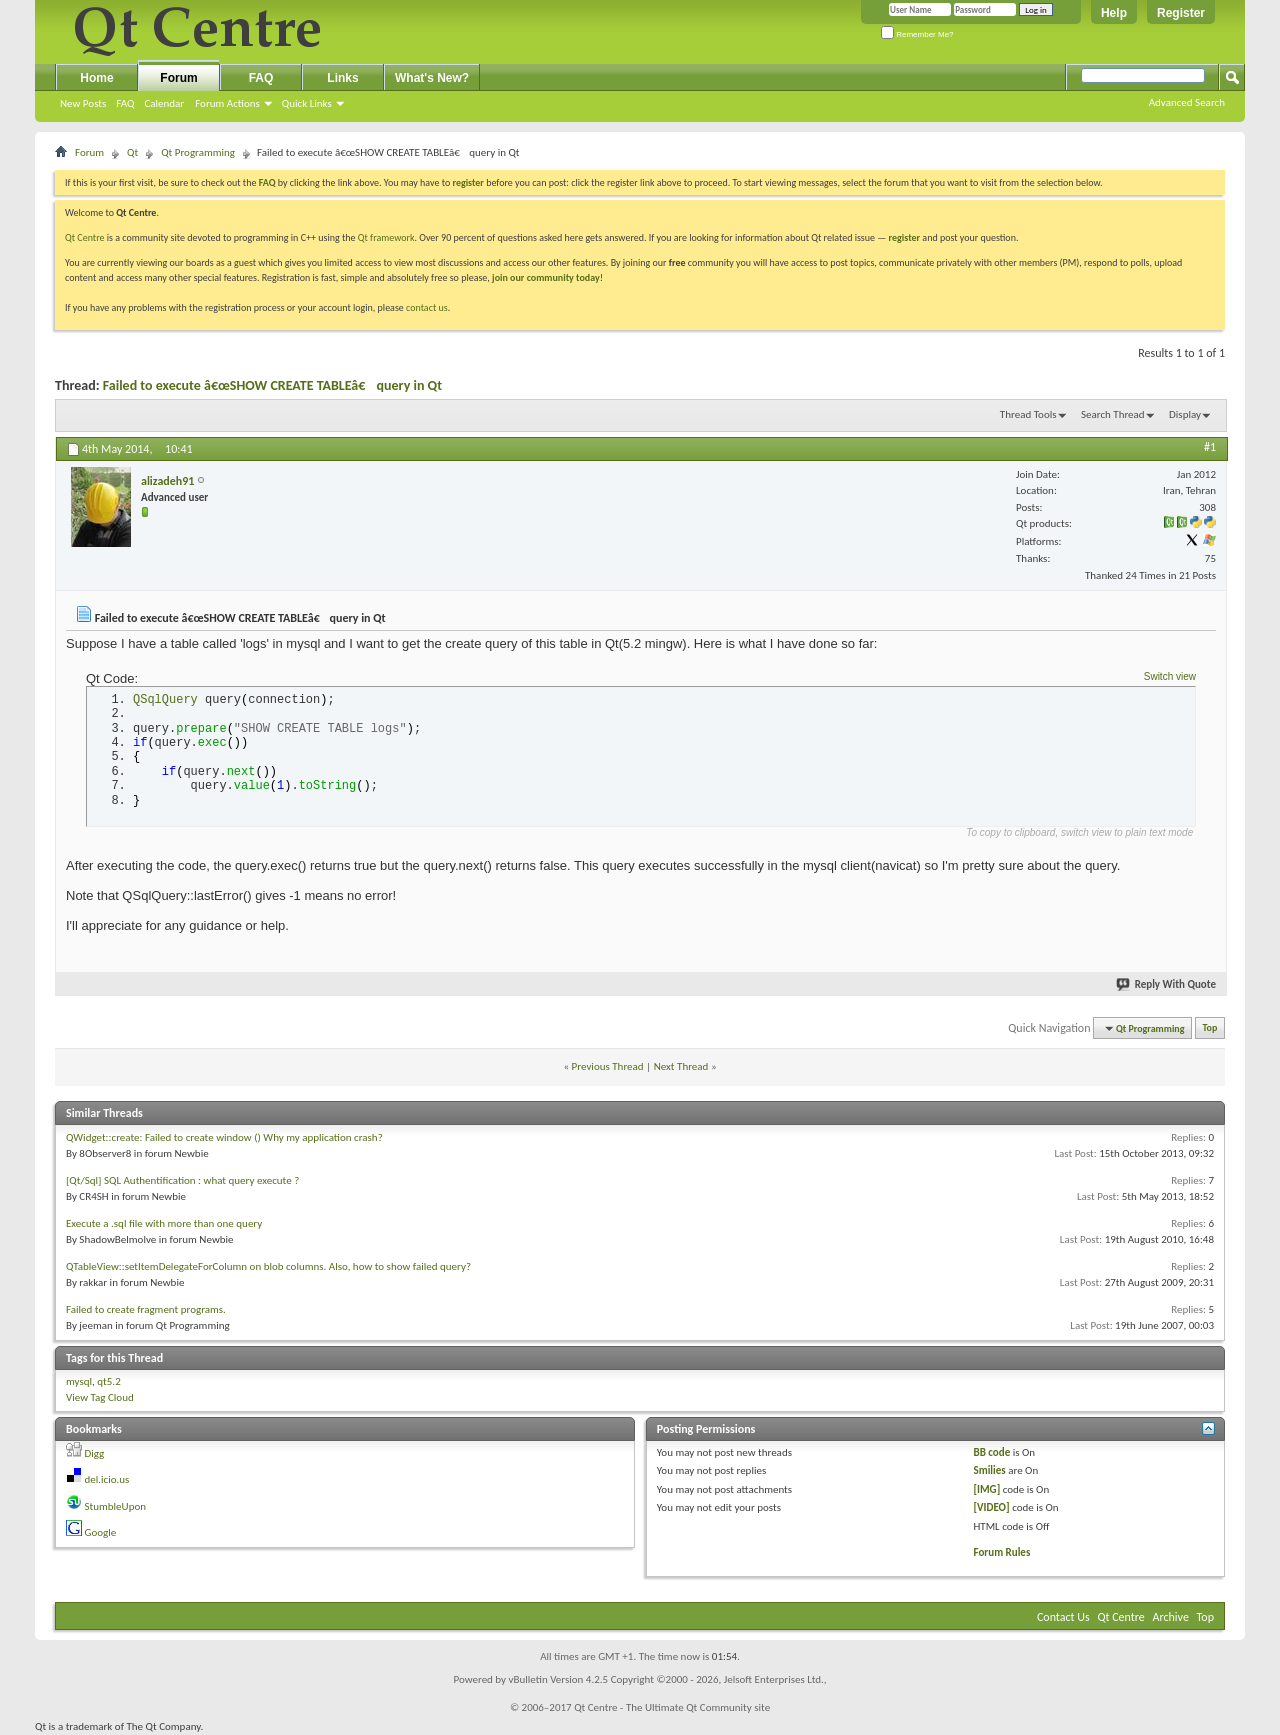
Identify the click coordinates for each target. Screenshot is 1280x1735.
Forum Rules (1002, 1552)
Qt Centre (85, 237)
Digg (95, 1453)
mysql (79, 1381)
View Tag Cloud (100, 1397)
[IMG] (987, 1489)
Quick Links (307, 103)
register (904, 237)
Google (101, 1532)
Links (342, 78)
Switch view (1170, 676)
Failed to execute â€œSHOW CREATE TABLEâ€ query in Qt (272, 385)
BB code (992, 1452)
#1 (1210, 447)
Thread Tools (1028, 414)
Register (1181, 13)
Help (1114, 13)
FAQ (125, 103)
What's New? (432, 78)
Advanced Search (1187, 102)
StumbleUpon (116, 1506)
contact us (427, 307)
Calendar (164, 103)
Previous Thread (608, 1066)
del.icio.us (107, 1479)
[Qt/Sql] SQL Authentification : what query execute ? (182, 1180)
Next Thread (681, 1066)
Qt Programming (198, 152)
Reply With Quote (1167, 984)
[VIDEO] (992, 1507)
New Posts (83, 103)
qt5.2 (108, 1381)
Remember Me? (917, 34)
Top (1210, 1028)
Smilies (990, 1470)
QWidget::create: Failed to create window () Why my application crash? (224, 1137)
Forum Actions (227, 103)
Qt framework (386, 237)
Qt (132, 152)
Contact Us (1063, 1617)
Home (96, 78)
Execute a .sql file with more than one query (164, 1223)
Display (1185, 414)
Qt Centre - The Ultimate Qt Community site (672, 1707)
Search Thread (1113, 414)
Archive (1171, 1617)
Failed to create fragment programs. (146, 1309)
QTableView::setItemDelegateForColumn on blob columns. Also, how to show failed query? (268, 1266)
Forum (178, 78)
